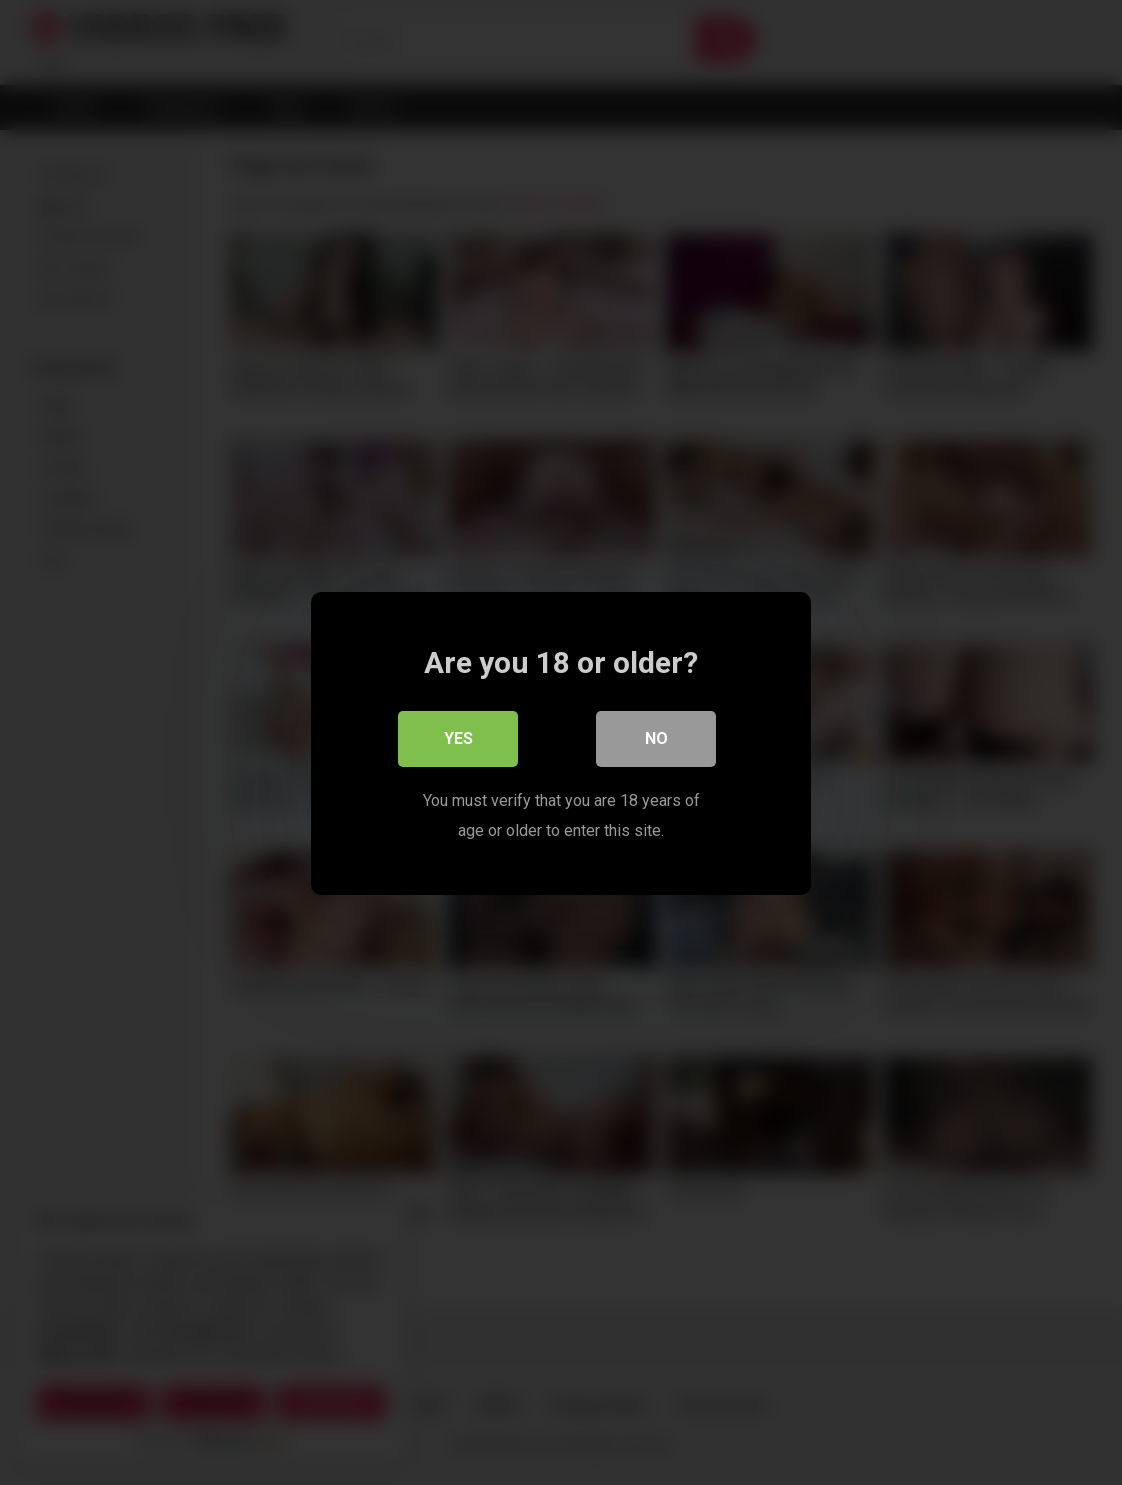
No (656, 737)
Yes (458, 737)
